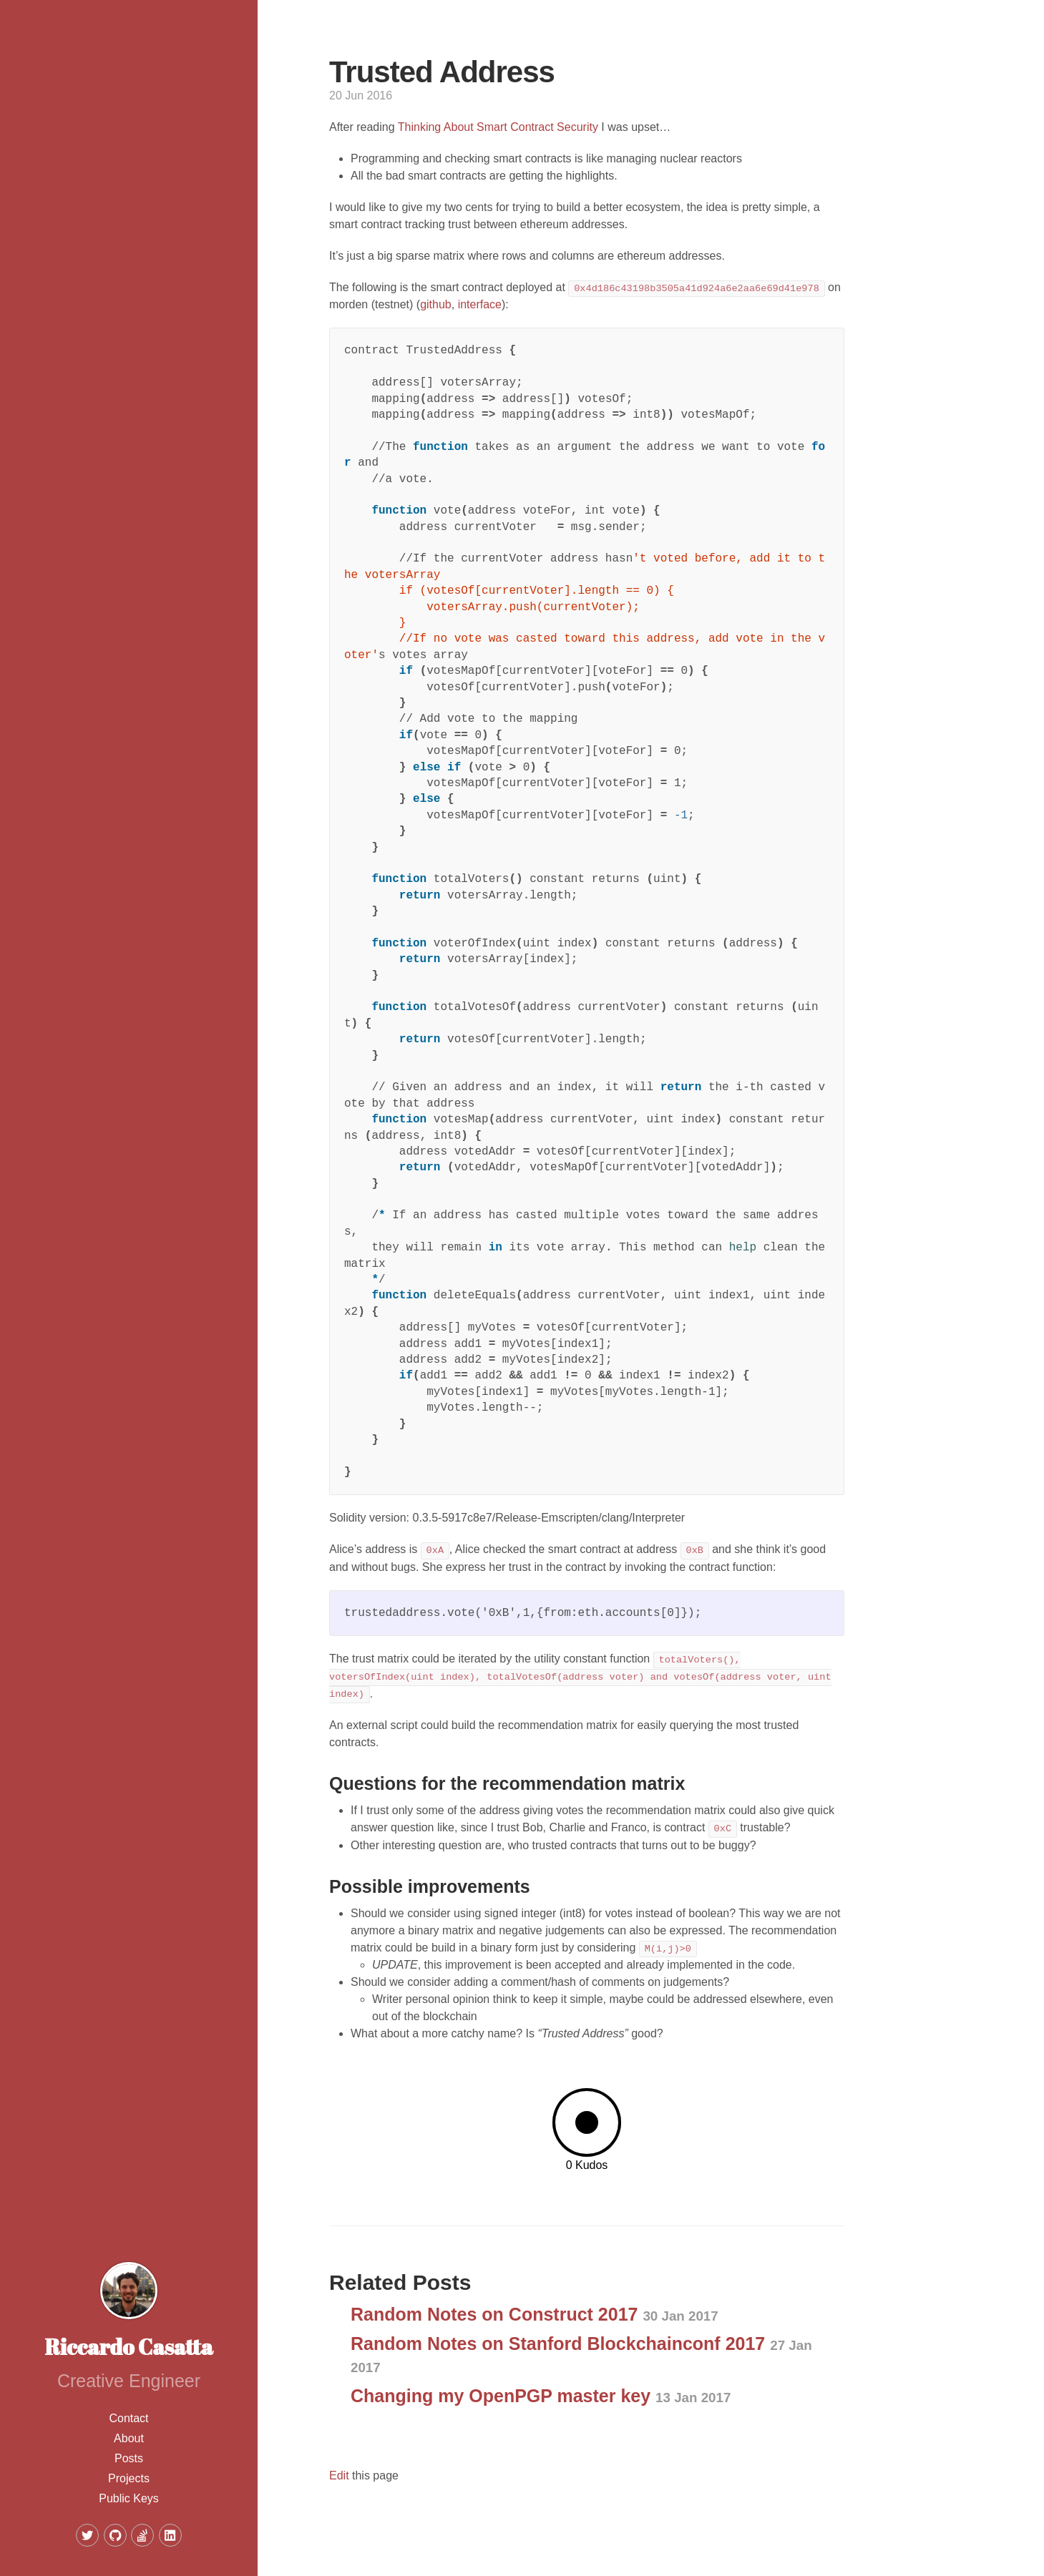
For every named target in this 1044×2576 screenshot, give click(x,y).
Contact (128, 2418)
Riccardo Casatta (129, 2346)
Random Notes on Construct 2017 (534, 2314)
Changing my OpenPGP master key (541, 2396)
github (436, 304)
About (129, 2438)
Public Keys (129, 2498)
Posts (128, 2458)
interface (480, 304)
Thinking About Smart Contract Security (498, 127)
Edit (339, 2475)
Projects (129, 2478)
